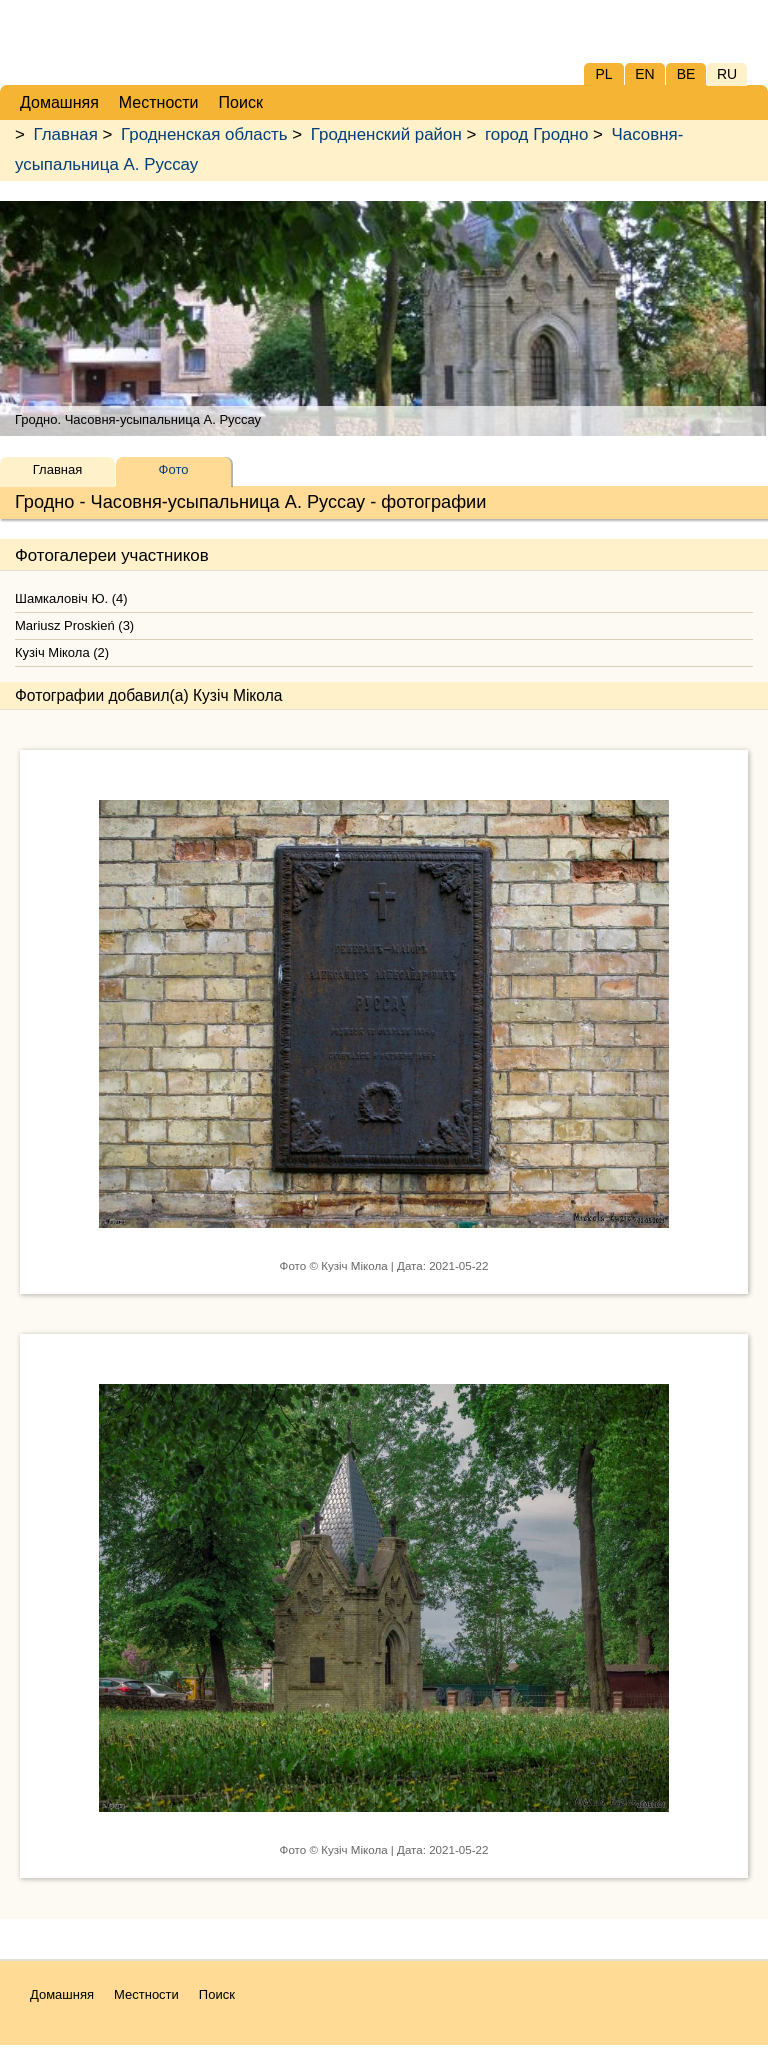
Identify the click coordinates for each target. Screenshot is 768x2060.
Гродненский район (386, 134)
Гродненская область (204, 134)
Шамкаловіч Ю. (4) (71, 598)
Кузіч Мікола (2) (62, 652)
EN (644, 74)
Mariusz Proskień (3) (74, 625)
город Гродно (536, 134)
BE (686, 74)
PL (603, 74)
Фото (174, 469)
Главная (66, 134)
